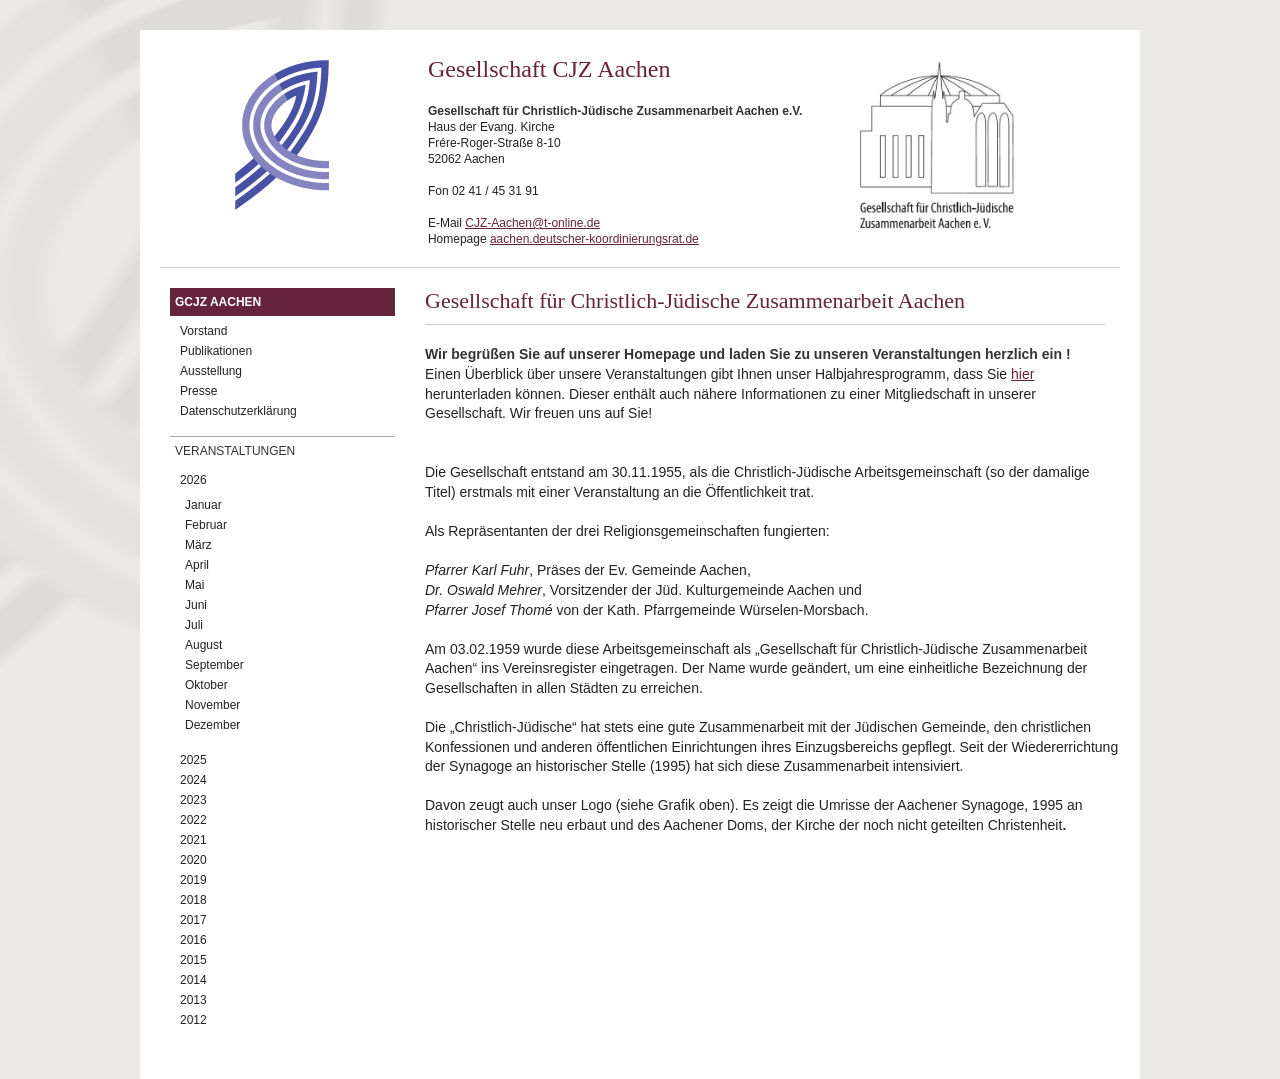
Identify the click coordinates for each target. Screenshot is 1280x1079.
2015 (193, 960)
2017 (193, 920)
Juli (194, 625)
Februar (206, 525)
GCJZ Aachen (218, 302)
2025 (193, 760)
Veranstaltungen (235, 451)
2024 (193, 780)
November (212, 705)
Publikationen (216, 351)
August (203, 645)
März (198, 545)
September (214, 665)
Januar (203, 505)
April (197, 565)
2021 (193, 840)
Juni (196, 605)
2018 (193, 900)
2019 (193, 880)
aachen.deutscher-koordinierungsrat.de (594, 239)
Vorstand (203, 331)
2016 (193, 940)
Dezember (212, 725)
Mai (194, 585)
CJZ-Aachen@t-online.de (532, 223)
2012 (193, 1020)
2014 (193, 980)
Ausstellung (211, 371)
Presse (198, 391)
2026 (193, 480)
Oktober (206, 685)
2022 (193, 820)
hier (1022, 374)
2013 (193, 1000)
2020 (193, 860)
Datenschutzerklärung (238, 411)
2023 (193, 800)
